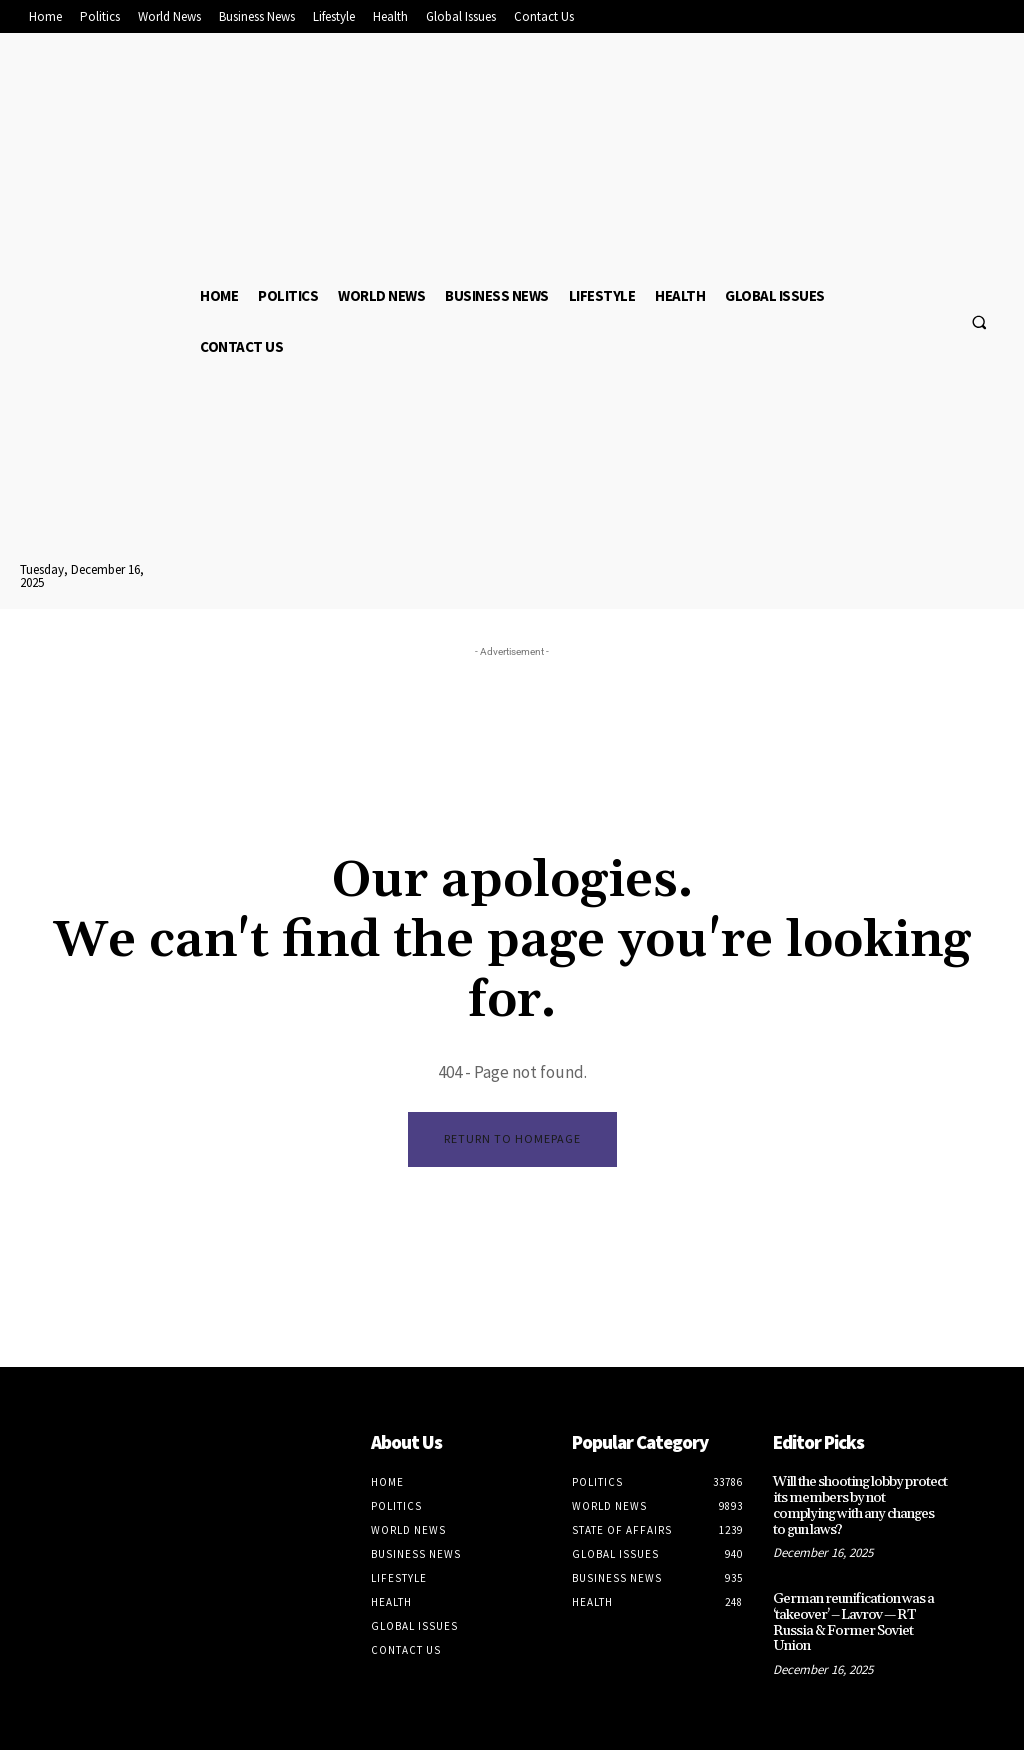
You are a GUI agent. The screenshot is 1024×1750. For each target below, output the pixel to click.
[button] (979, 322)
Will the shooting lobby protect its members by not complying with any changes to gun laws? (857, 1497)
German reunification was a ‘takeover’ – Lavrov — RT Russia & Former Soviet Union (857, 1598)
